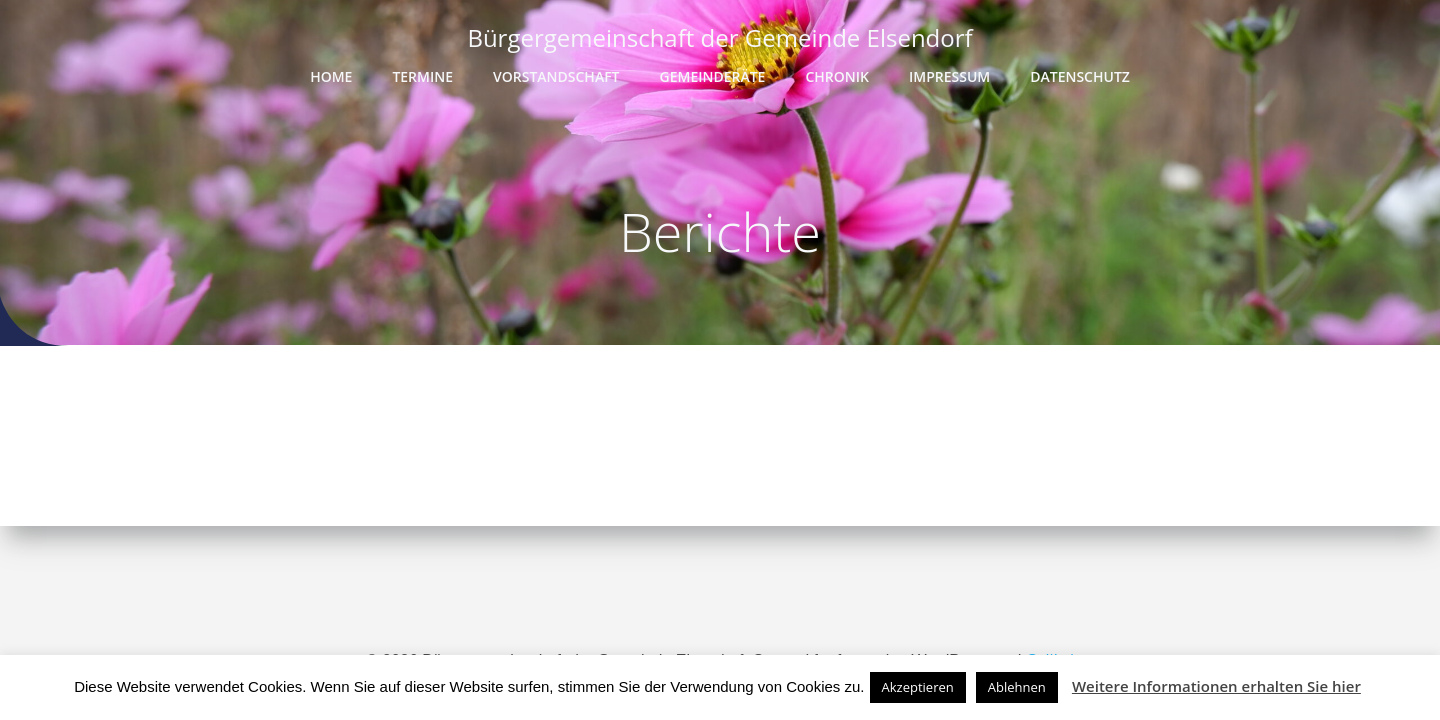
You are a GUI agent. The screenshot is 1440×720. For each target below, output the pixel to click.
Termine (422, 76)
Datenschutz (1080, 76)
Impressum (949, 76)
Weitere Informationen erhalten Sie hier (1216, 686)
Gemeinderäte (713, 76)
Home (331, 76)
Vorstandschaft (556, 76)
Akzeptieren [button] (918, 687)
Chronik (837, 76)
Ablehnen (1017, 687)
